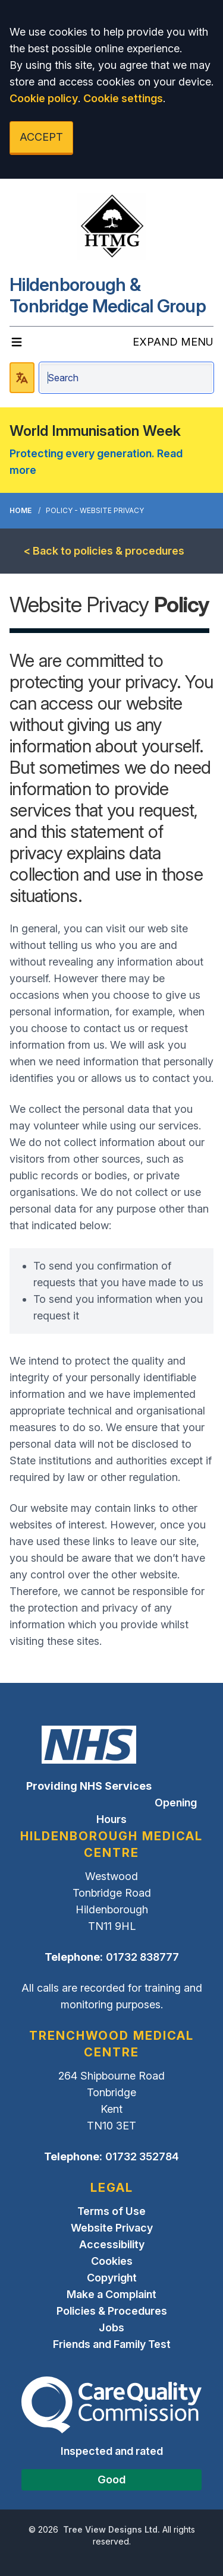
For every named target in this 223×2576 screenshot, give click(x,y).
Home (21, 510)
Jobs (111, 2327)
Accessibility (112, 2244)
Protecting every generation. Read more (96, 461)
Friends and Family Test (112, 2344)
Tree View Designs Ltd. (111, 2529)
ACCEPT (41, 137)
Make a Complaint (111, 2294)
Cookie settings (123, 98)
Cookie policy (44, 98)
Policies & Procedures (111, 2311)
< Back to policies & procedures (104, 551)
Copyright (112, 2277)
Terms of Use (111, 2211)
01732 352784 (142, 2156)
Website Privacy (112, 2227)
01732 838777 (142, 1957)
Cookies (112, 2261)
